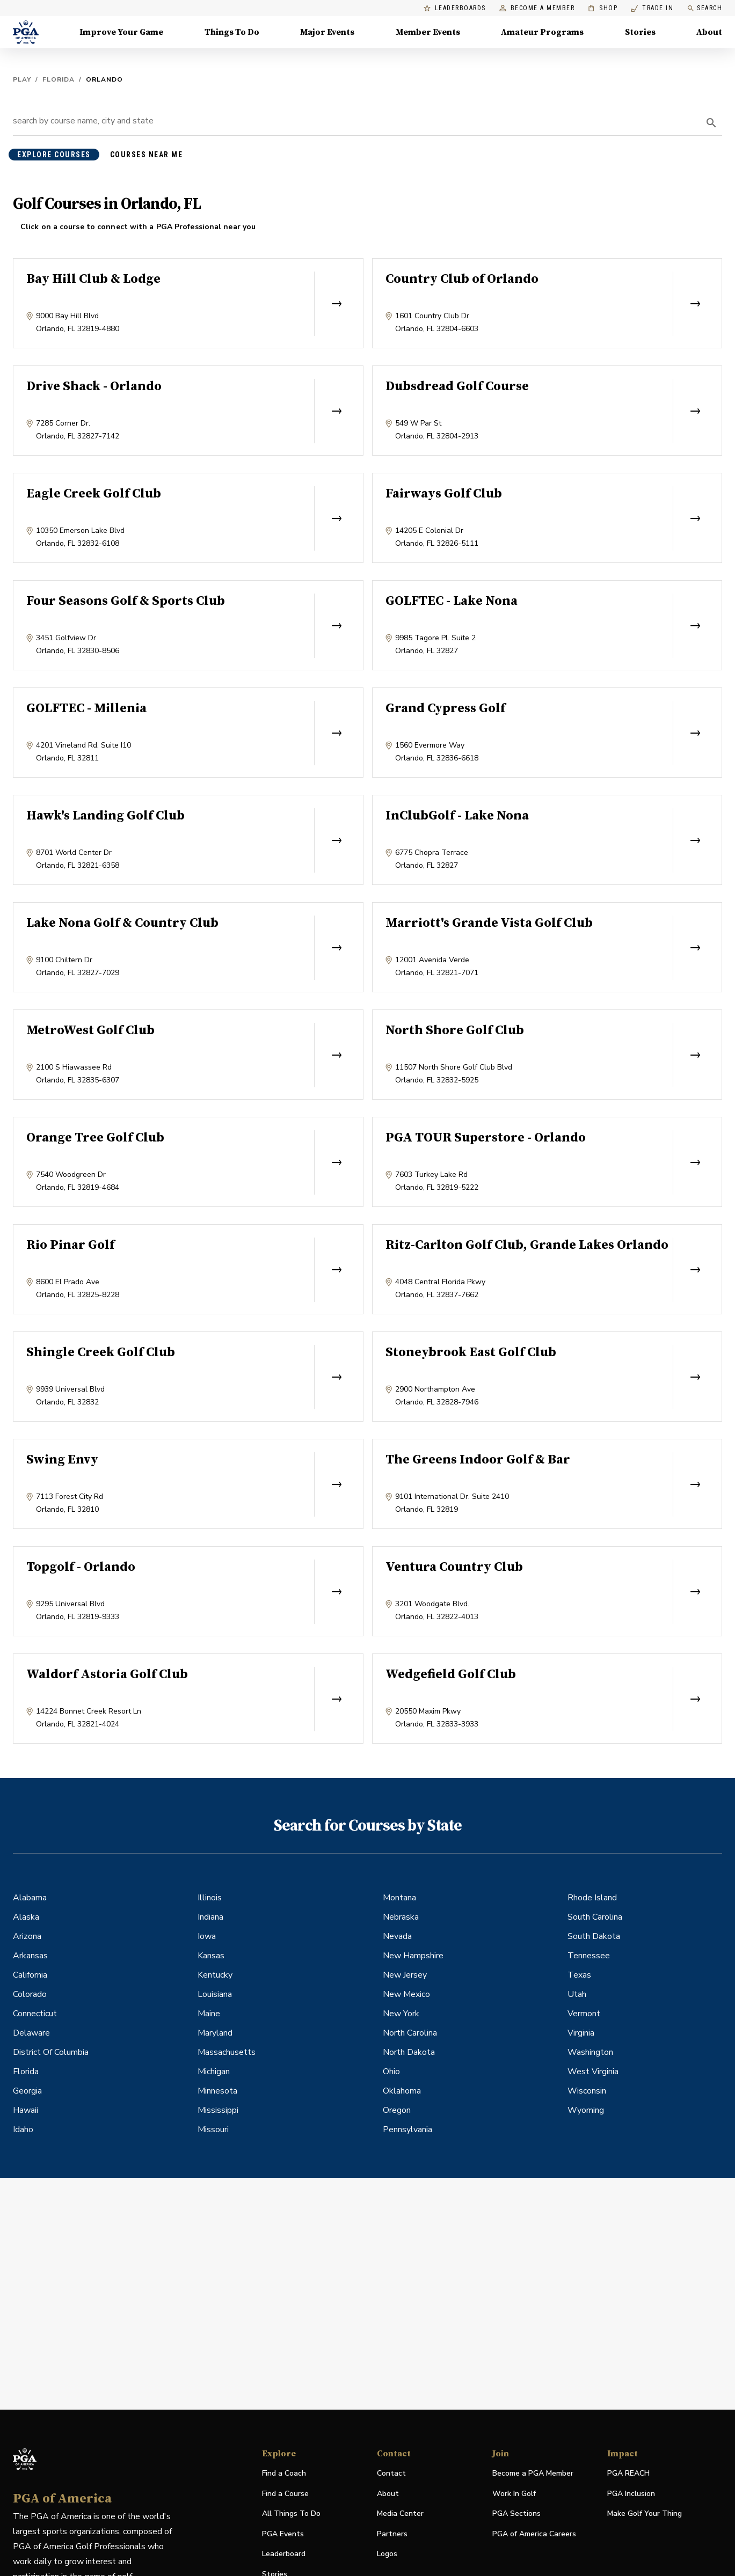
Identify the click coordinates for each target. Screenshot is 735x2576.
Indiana (210, 1917)
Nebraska (401, 1917)
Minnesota (217, 2091)
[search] (711, 123)
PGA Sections (516, 2513)
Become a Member (537, 8)
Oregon (397, 2110)
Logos (387, 2554)
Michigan (214, 2071)
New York (401, 2013)
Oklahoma (402, 2091)
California (30, 1975)
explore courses (54, 154)
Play (22, 79)
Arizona (27, 1936)
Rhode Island (592, 1898)
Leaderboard (283, 2554)
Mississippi (218, 2110)
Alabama (30, 1898)
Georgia (27, 2091)
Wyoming (585, 2110)
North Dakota (409, 2052)
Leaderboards (455, 8)
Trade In (652, 8)
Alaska (26, 1917)
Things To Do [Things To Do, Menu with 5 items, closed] (232, 32)
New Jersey (405, 1975)
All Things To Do (291, 2513)
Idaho (23, 2129)
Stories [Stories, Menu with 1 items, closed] (640, 32)
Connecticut (35, 2013)
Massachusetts (227, 2052)
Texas (579, 1975)
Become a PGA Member (532, 2473)
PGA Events (283, 2534)
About (388, 2494)
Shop (602, 8)
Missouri (213, 2129)
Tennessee (588, 1956)
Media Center (400, 2514)
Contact (391, 2473)
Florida (58, 79)
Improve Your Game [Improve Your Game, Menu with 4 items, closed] (121, 32)
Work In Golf (514, 2494)
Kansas (211, 1956)
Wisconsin (586, 2091)
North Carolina (410, 2033)
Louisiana (215, 1994)
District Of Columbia (51, 2052)
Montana (399, 1898)
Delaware (31, 2033)
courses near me (146, 154)
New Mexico (406, 1994)
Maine (209, 2013)
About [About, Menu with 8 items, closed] (709, 32)
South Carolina (594, 1917)
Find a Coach (284, 2473)
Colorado (30, 1994)
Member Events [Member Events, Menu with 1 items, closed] (428, 32)
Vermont (583, 2013)
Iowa (207, 1936)
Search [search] (704, 8)
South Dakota (593, 1936)
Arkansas (30, 1956)
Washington (590, 2052)
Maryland (215, 2033)
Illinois (210, 1898)
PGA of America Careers (534, 2534)
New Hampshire (413, 1956)
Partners (392, 2534)
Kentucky (215, 1975)
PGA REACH (628, 2473)
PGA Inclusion (631, 2494)
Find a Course (285, 2494)
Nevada (397, 1936)
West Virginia (592, 2071)
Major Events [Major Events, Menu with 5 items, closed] (327, 32)
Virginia (580, 2033)
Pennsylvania (407, 2129)
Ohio (391, 2071)
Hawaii (25, 2110)
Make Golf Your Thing (644, 2514)
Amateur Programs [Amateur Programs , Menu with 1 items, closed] (542, 32)
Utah (576, 1994)
